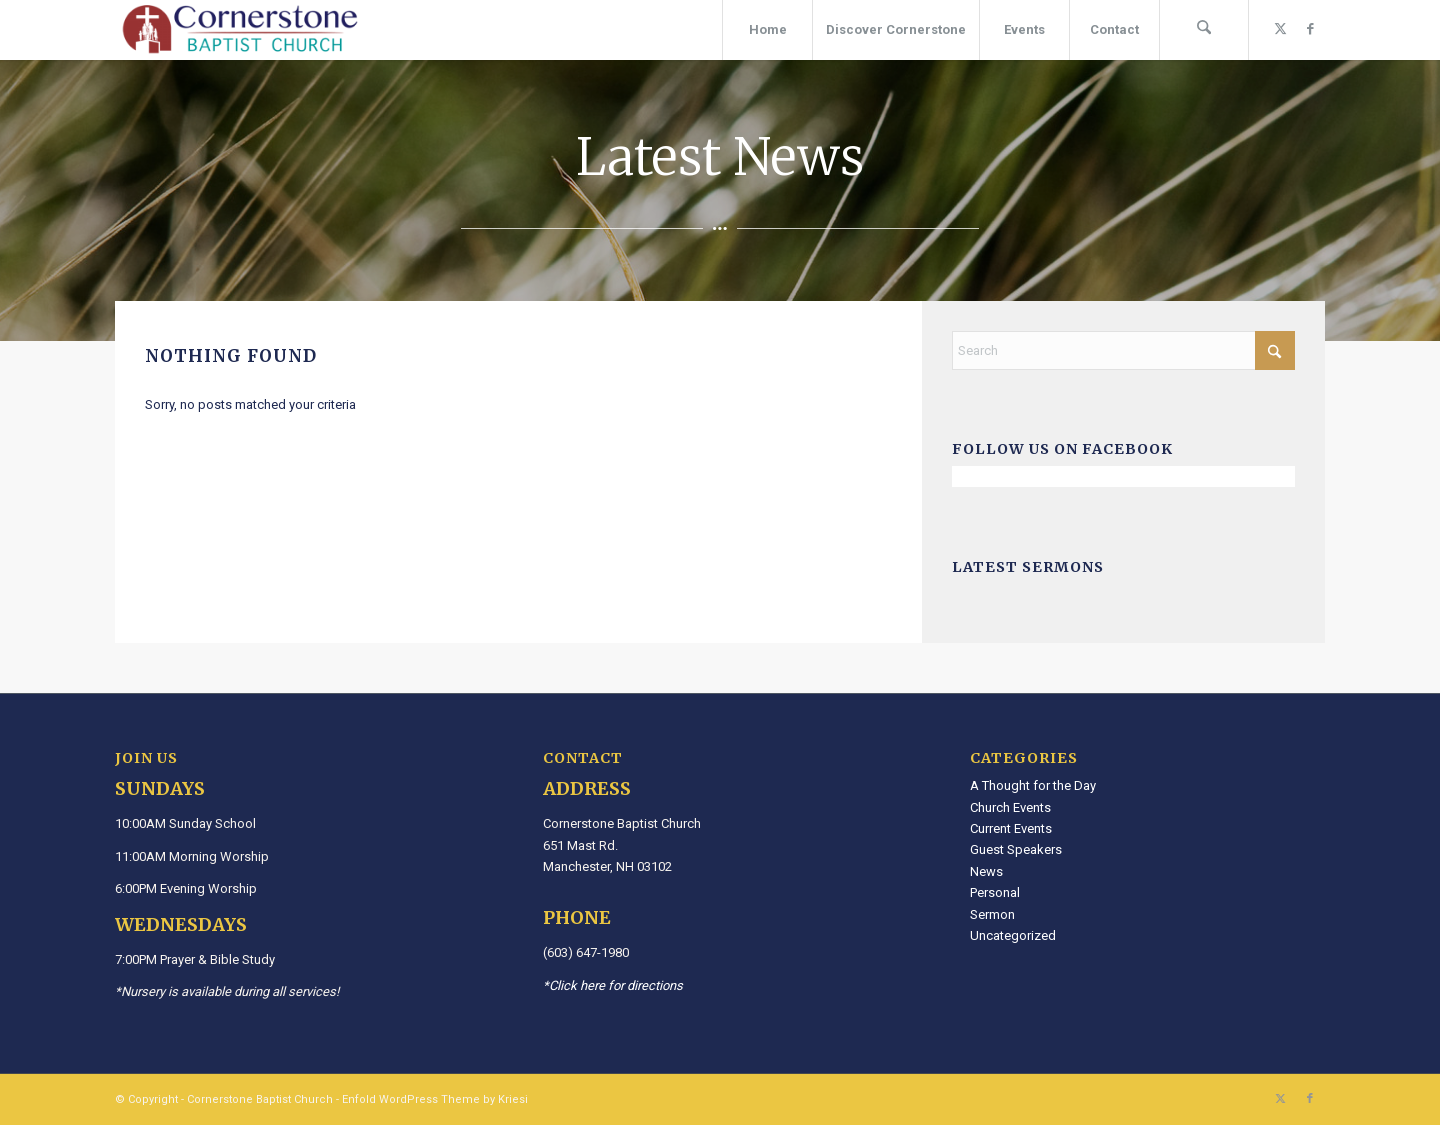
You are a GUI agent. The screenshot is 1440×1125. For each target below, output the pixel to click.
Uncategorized (1013, 935)
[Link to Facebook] (1310, 29)
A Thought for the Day (1033, 785)
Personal (995, 892)
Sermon (992, 914)
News (986, 871)
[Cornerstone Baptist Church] (240, 30)
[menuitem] (767, 30)
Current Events (1011, 828)
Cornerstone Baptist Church (260, 1099)
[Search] (1204, 30)
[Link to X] (1280, 29)
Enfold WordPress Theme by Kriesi (435, 1099)
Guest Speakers (1016, 849)
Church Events (1010, 807)
